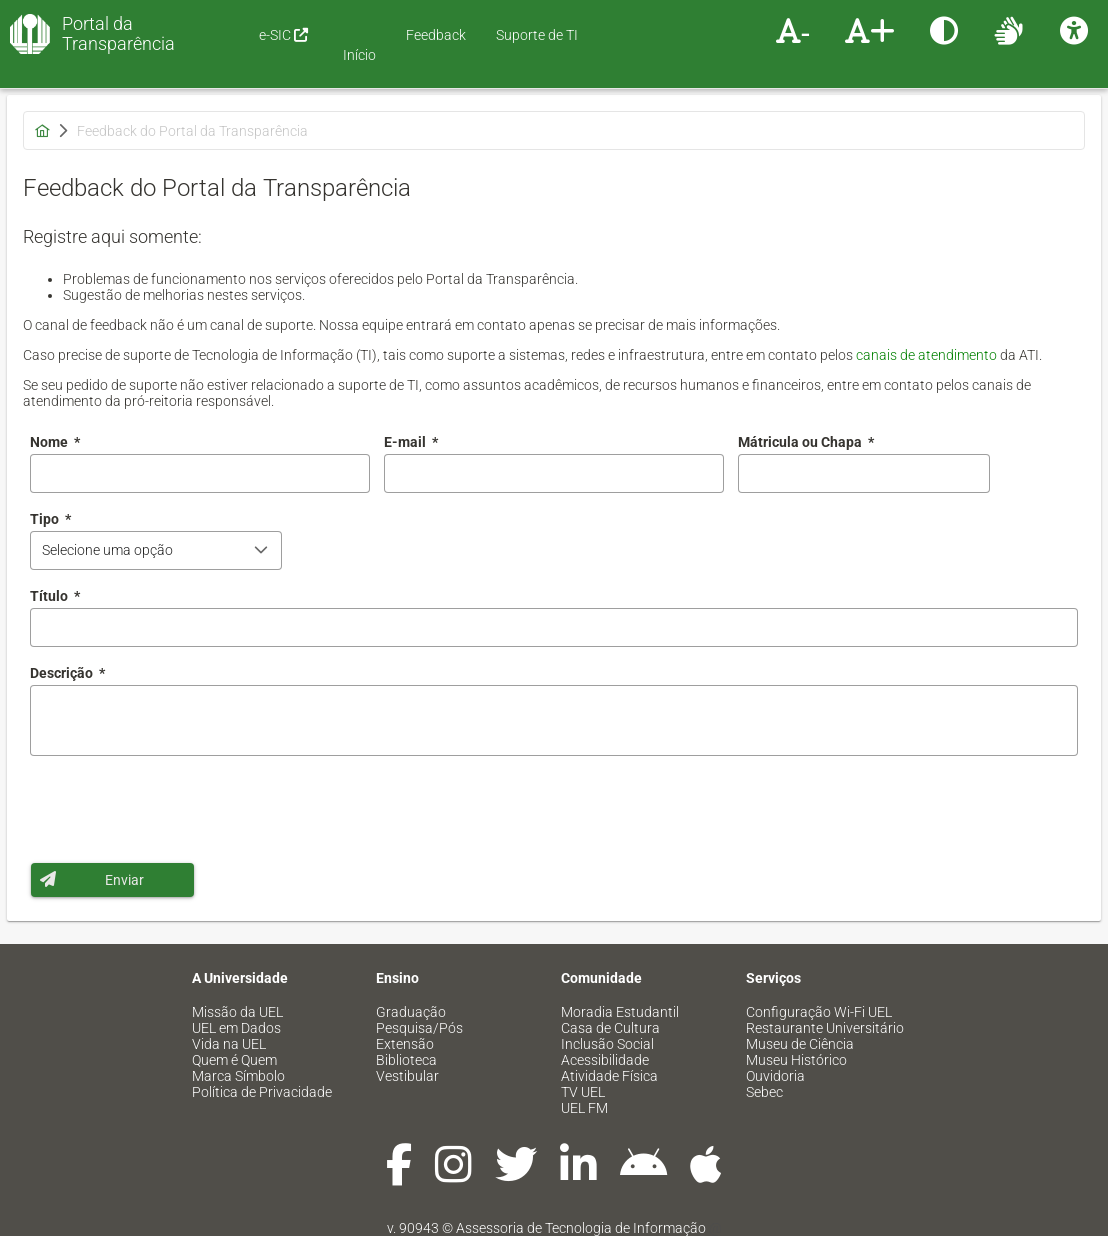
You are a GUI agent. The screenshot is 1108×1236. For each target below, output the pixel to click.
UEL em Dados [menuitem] (236, 1028)
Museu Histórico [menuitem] (796, 1060)
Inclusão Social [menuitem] (607, 1044)
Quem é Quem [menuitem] (234, 1060)
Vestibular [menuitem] (407, 1076)
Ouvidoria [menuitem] (775, 1076)
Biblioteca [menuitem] (406, 1060)
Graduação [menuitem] (411, 1012)
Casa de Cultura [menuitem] (610, 1028)
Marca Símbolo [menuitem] (238, 1076)
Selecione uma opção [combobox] (107, 550)
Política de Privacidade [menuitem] (262, 1092)
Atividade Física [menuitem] (609, 1076)
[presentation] (182, 809)
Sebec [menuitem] (764, 1092)
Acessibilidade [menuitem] (605, 1060)
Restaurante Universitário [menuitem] (825, 1028)
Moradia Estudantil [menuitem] (620, 1012)
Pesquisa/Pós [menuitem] (419, 1028)
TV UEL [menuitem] (583, 1092)
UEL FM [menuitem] (584, 1108)
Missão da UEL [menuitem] (237, 1012)
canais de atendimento (926, 355)
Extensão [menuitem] (405, 1044)
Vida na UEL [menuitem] (229, 1044)
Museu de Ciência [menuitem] (800, 1044)
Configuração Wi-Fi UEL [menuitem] (819, 1012)
